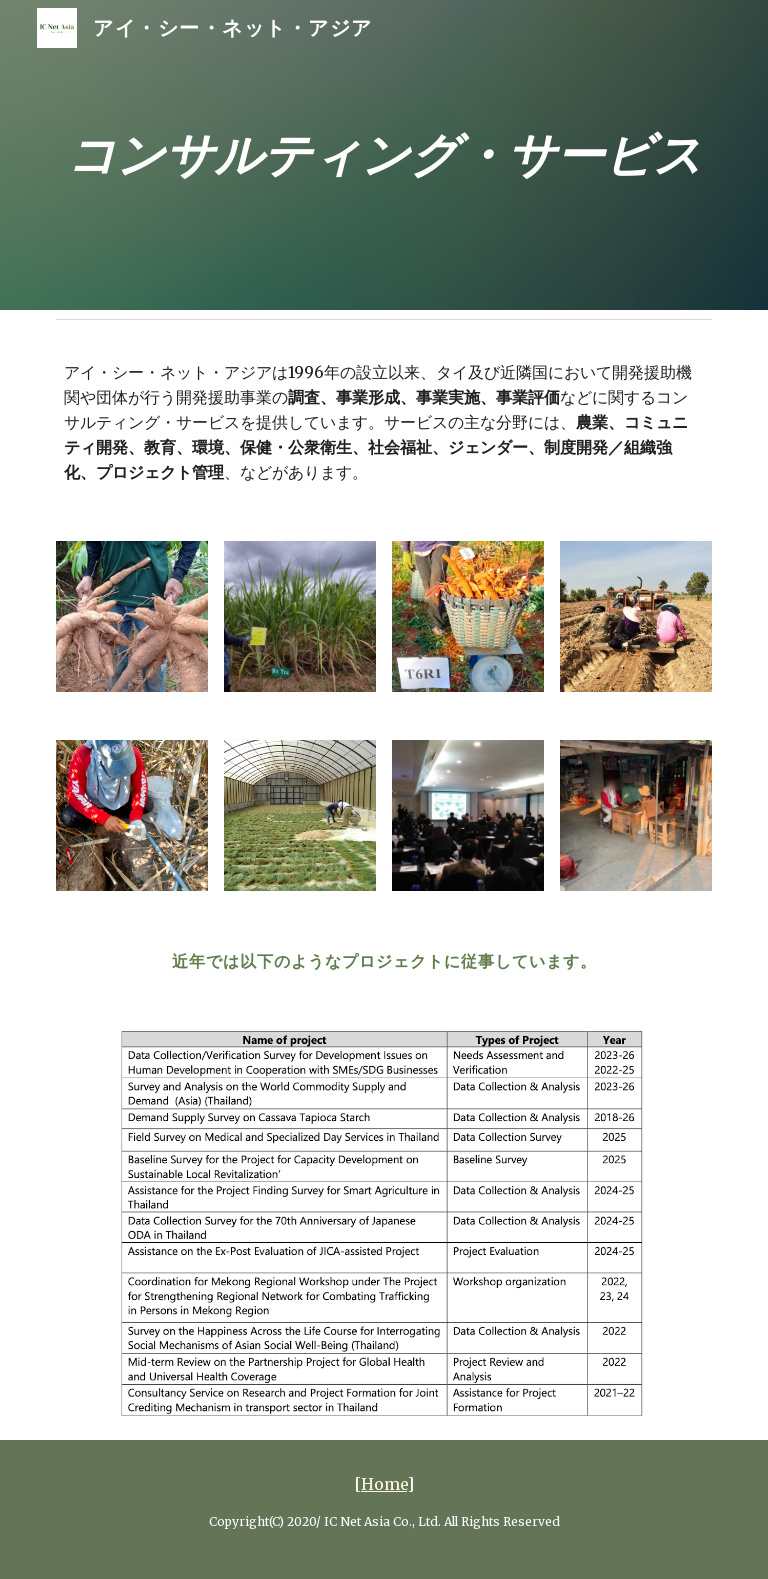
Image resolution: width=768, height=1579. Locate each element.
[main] (383, 155)
